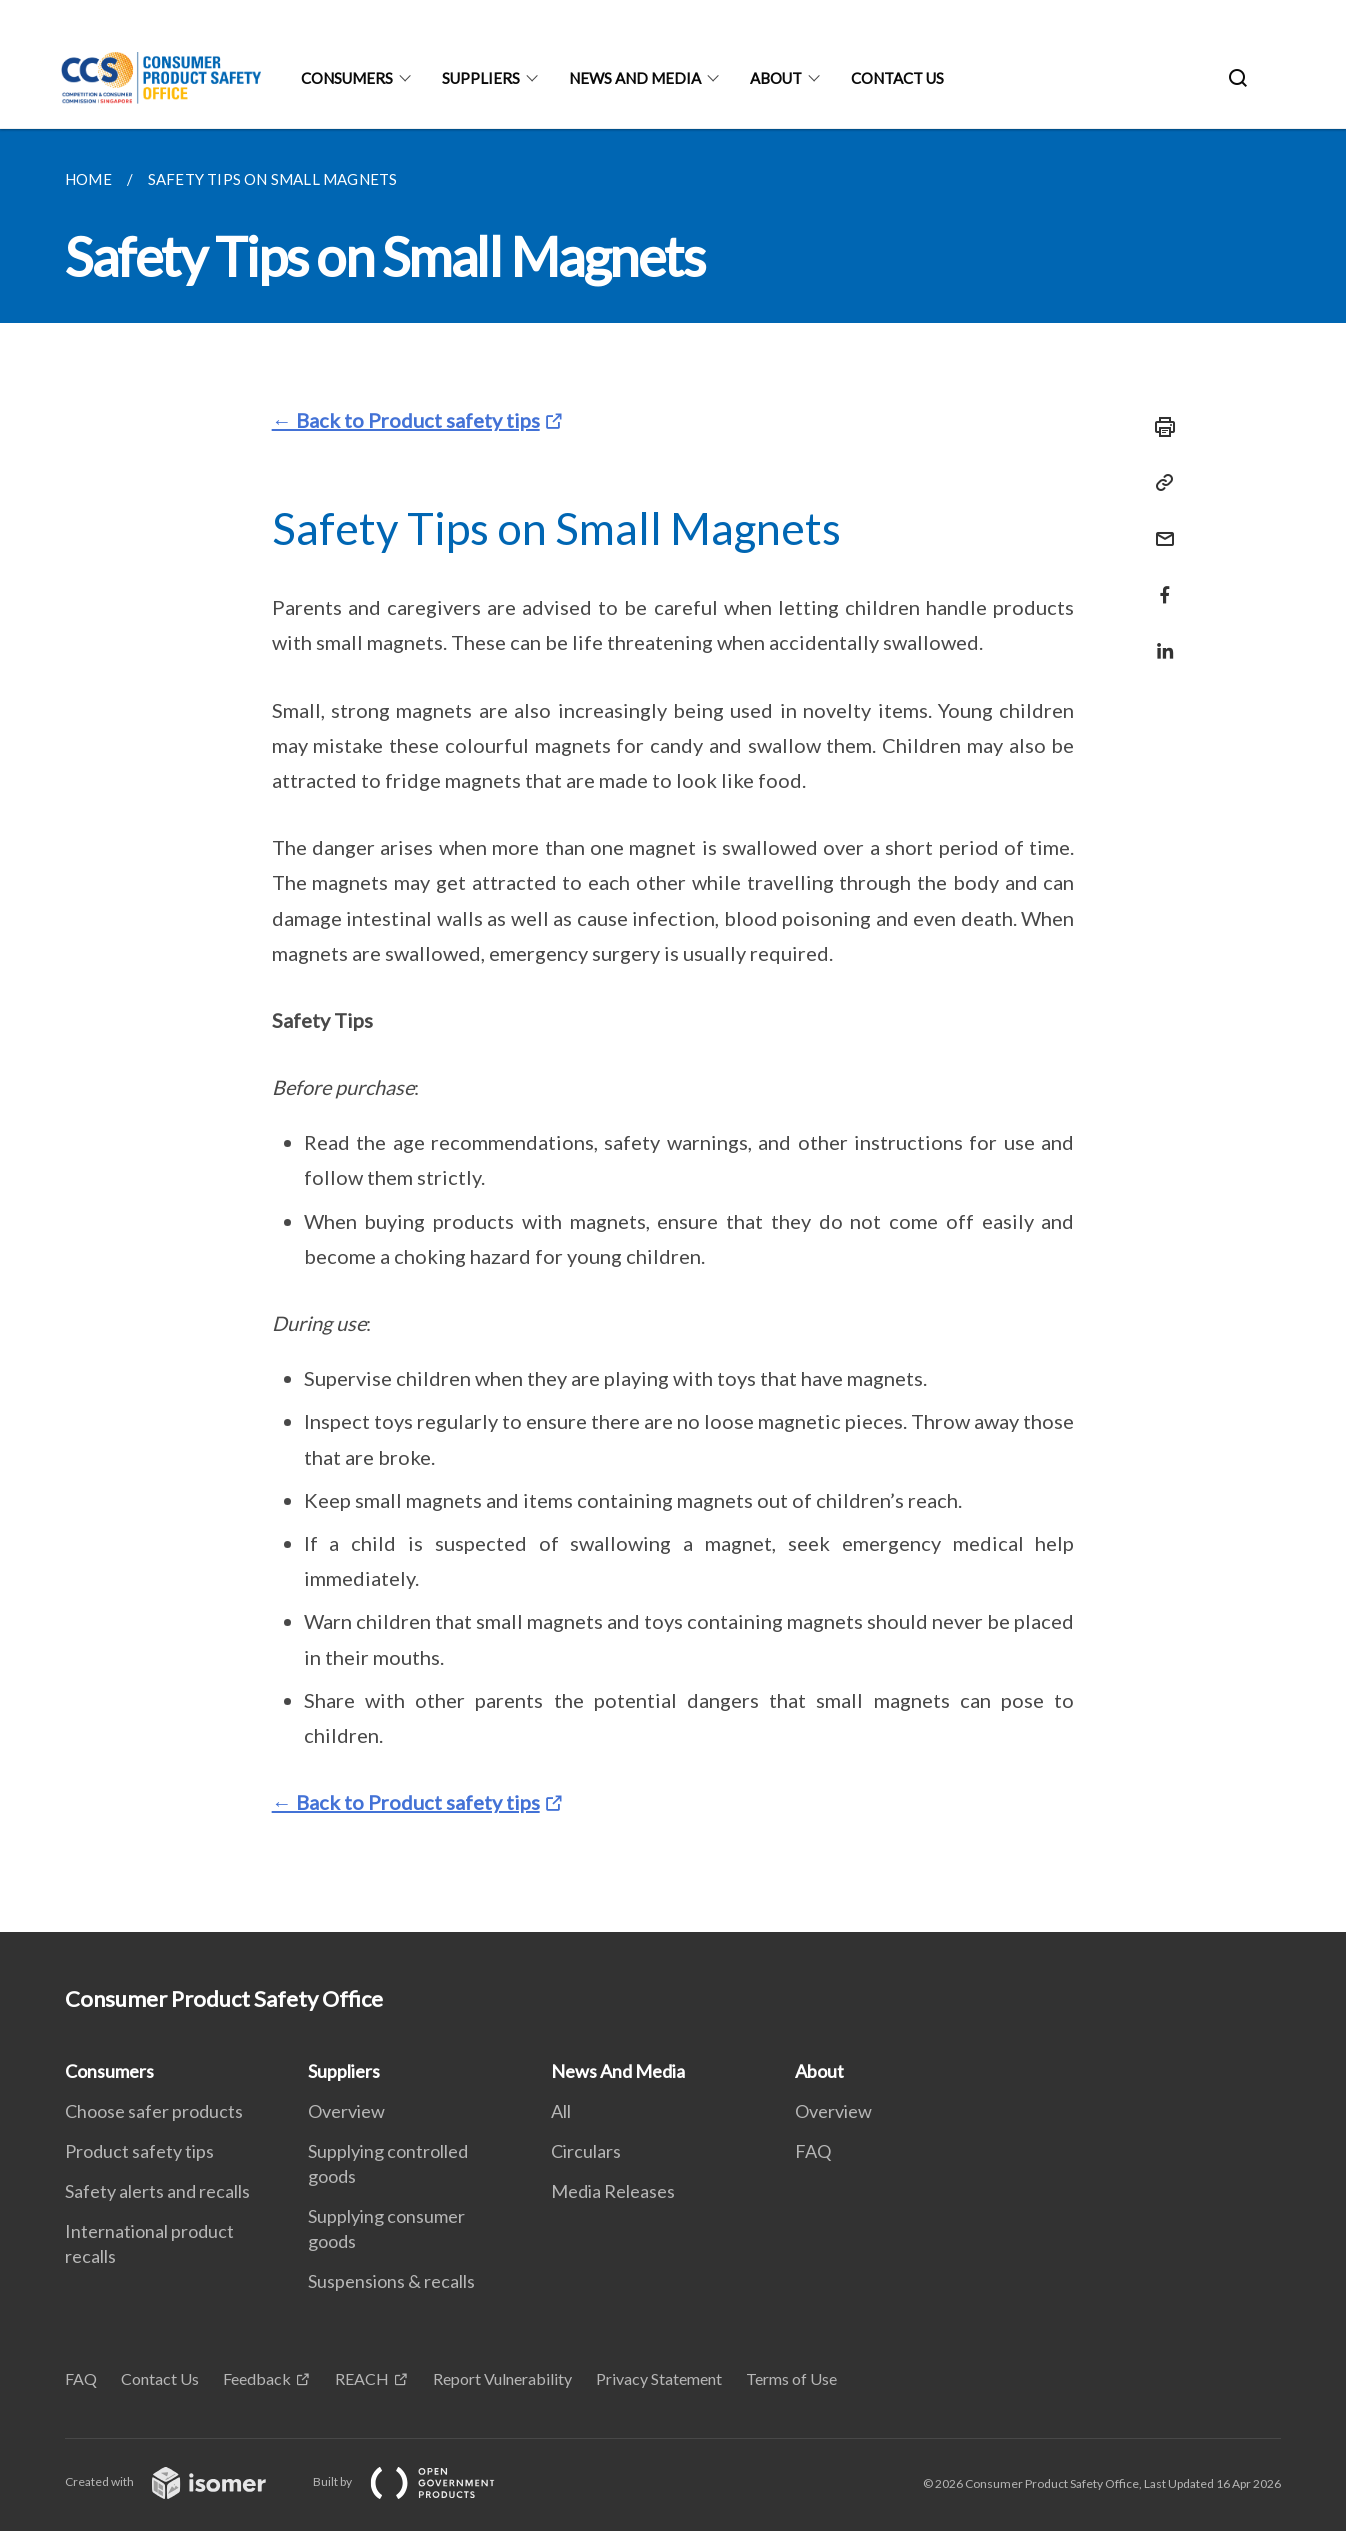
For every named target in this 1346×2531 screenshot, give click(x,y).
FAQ (813, 2151)
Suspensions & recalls (391, 2281)
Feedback (257, 2378)
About (776, 78)
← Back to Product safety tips (406, 420)
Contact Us (897, 78)
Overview (346, 2111)
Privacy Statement (659, 2378)
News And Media (635, 78)
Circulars (586, 2151)
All (561, 2111)
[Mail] (1159, 526)
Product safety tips (139, 2151)
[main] (673, 1030)
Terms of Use (791, 2378)
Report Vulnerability (502, 2378)
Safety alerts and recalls (157, 2191)
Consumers (347, 78)
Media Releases (613, 2191)
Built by (420, 2481)
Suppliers (481, 78)
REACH (362, 2378)
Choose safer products (154, 2111)
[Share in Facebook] (1159, 582)
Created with (181, 2481)
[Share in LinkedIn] (1159, 638)
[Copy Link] (1159, 483)
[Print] (1159, 427)
